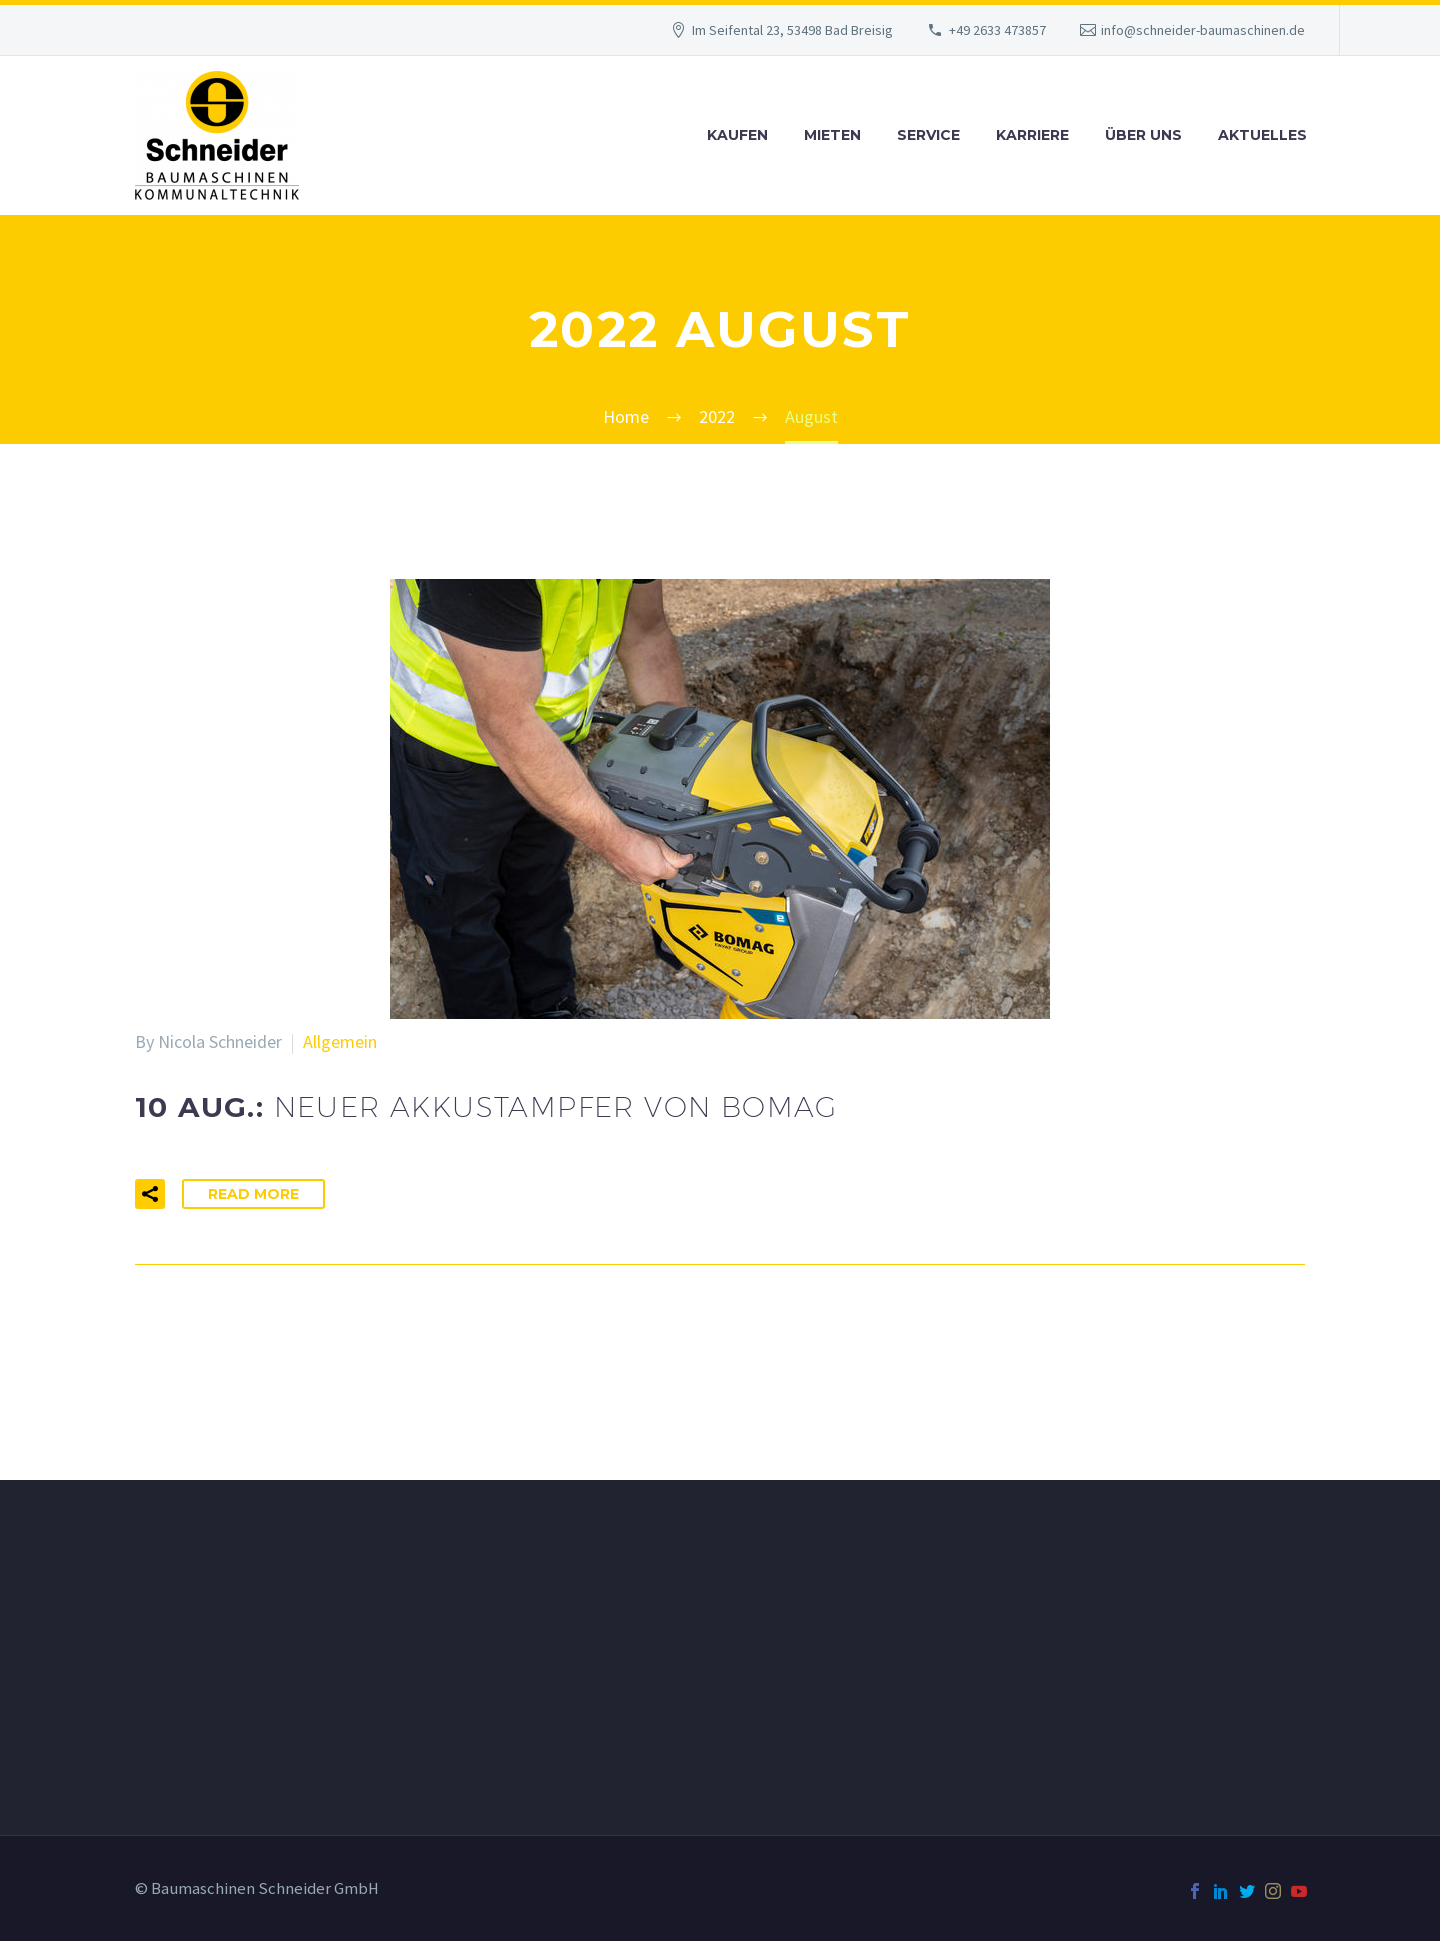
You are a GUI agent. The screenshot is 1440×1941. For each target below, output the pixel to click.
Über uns (1143, 135)
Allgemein (340, 1041)
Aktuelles (1262, 135)
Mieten (832, 135)
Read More (253, 1194)
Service (928, 135)
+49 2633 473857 (997, 30)
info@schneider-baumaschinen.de (1203, 30)
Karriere (1032, 135)
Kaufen (737, 135)
